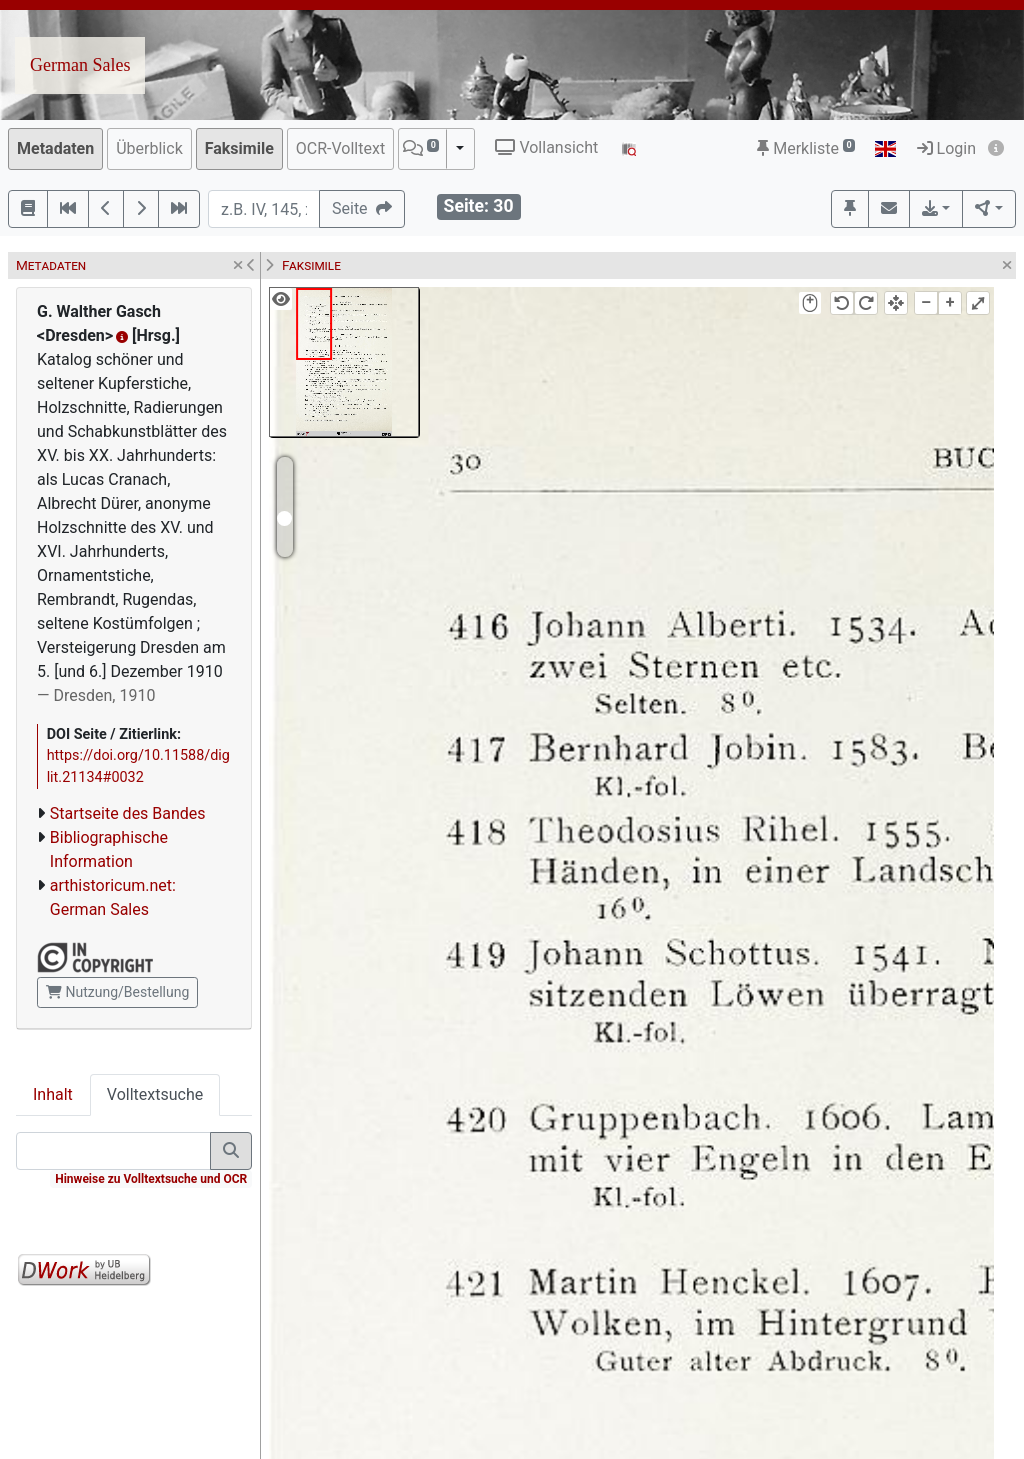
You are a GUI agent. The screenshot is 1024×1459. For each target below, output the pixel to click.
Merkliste (806, 148)
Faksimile (239, 148)
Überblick (149, 148)
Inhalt (53, 1094)
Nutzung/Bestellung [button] (117, 992)
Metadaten (55, 148)
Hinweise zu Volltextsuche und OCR (151, 1179)
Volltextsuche (155, 1094)
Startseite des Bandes (128, 813)
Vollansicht (546, 147)
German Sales (80, 65)
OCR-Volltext (340, 148)
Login (946, 148)
